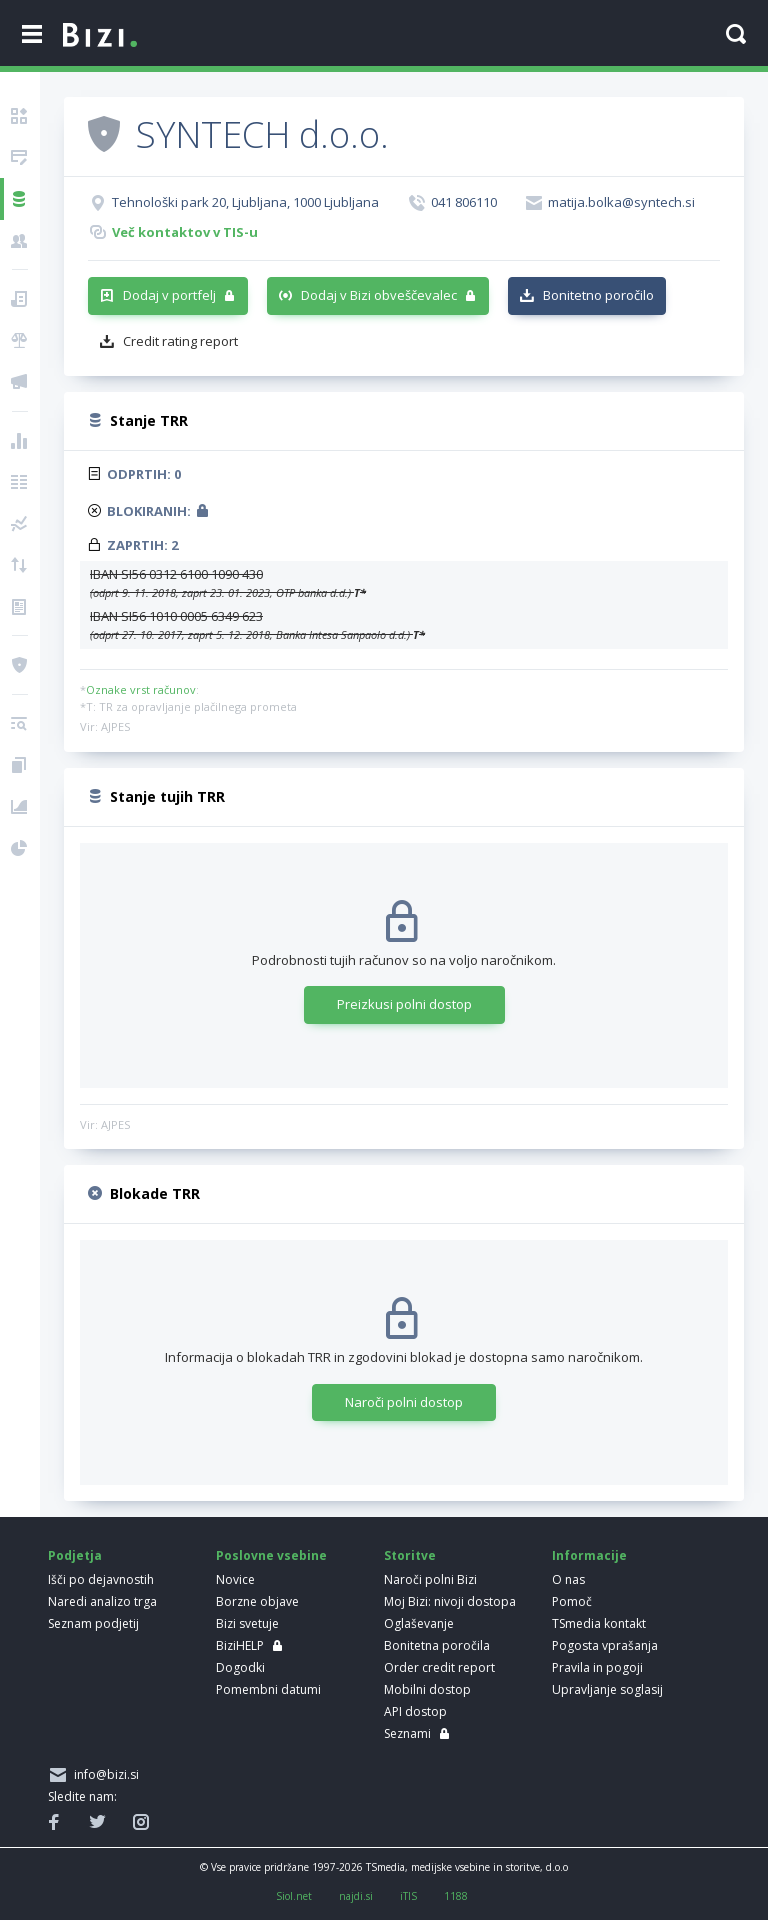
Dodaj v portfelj (169, 295)
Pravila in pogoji (597, 1667)
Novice (235, 1579)
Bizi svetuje (247, 1623)
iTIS (408, 1896)
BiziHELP (240, 1645)
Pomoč (572, 1601)
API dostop (415, 1711)
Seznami (407, 1733)
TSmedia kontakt (599, 1623)
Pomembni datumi (268, 1689)
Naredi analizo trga (102, 1601)
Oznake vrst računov (141, 689)
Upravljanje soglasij (607, 1689)
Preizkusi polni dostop (404, 1004)
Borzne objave (257, 1601)
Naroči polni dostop (404, 1402)
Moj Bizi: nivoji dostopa (450, 1601)
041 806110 (464, 202)
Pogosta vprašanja (605, 1645)
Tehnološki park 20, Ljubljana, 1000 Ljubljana (245, 202)
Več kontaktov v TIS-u (185, 232)
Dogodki (240, 1667)
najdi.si (356, 1896)
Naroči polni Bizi (430, 1579)
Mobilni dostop (427, 1689)
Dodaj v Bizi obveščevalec (379, 295)
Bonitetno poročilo (598, 295)
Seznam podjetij (93, 1623)
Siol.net (294, 1896)
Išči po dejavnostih (101, 1579)
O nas (568, 1579)
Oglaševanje (419, 1623)
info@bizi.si (103, 1774)
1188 (456, 1896)
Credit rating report (180, 341)
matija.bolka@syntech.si (621, 202)
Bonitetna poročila (437, 1645)
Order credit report (439, 1667)
